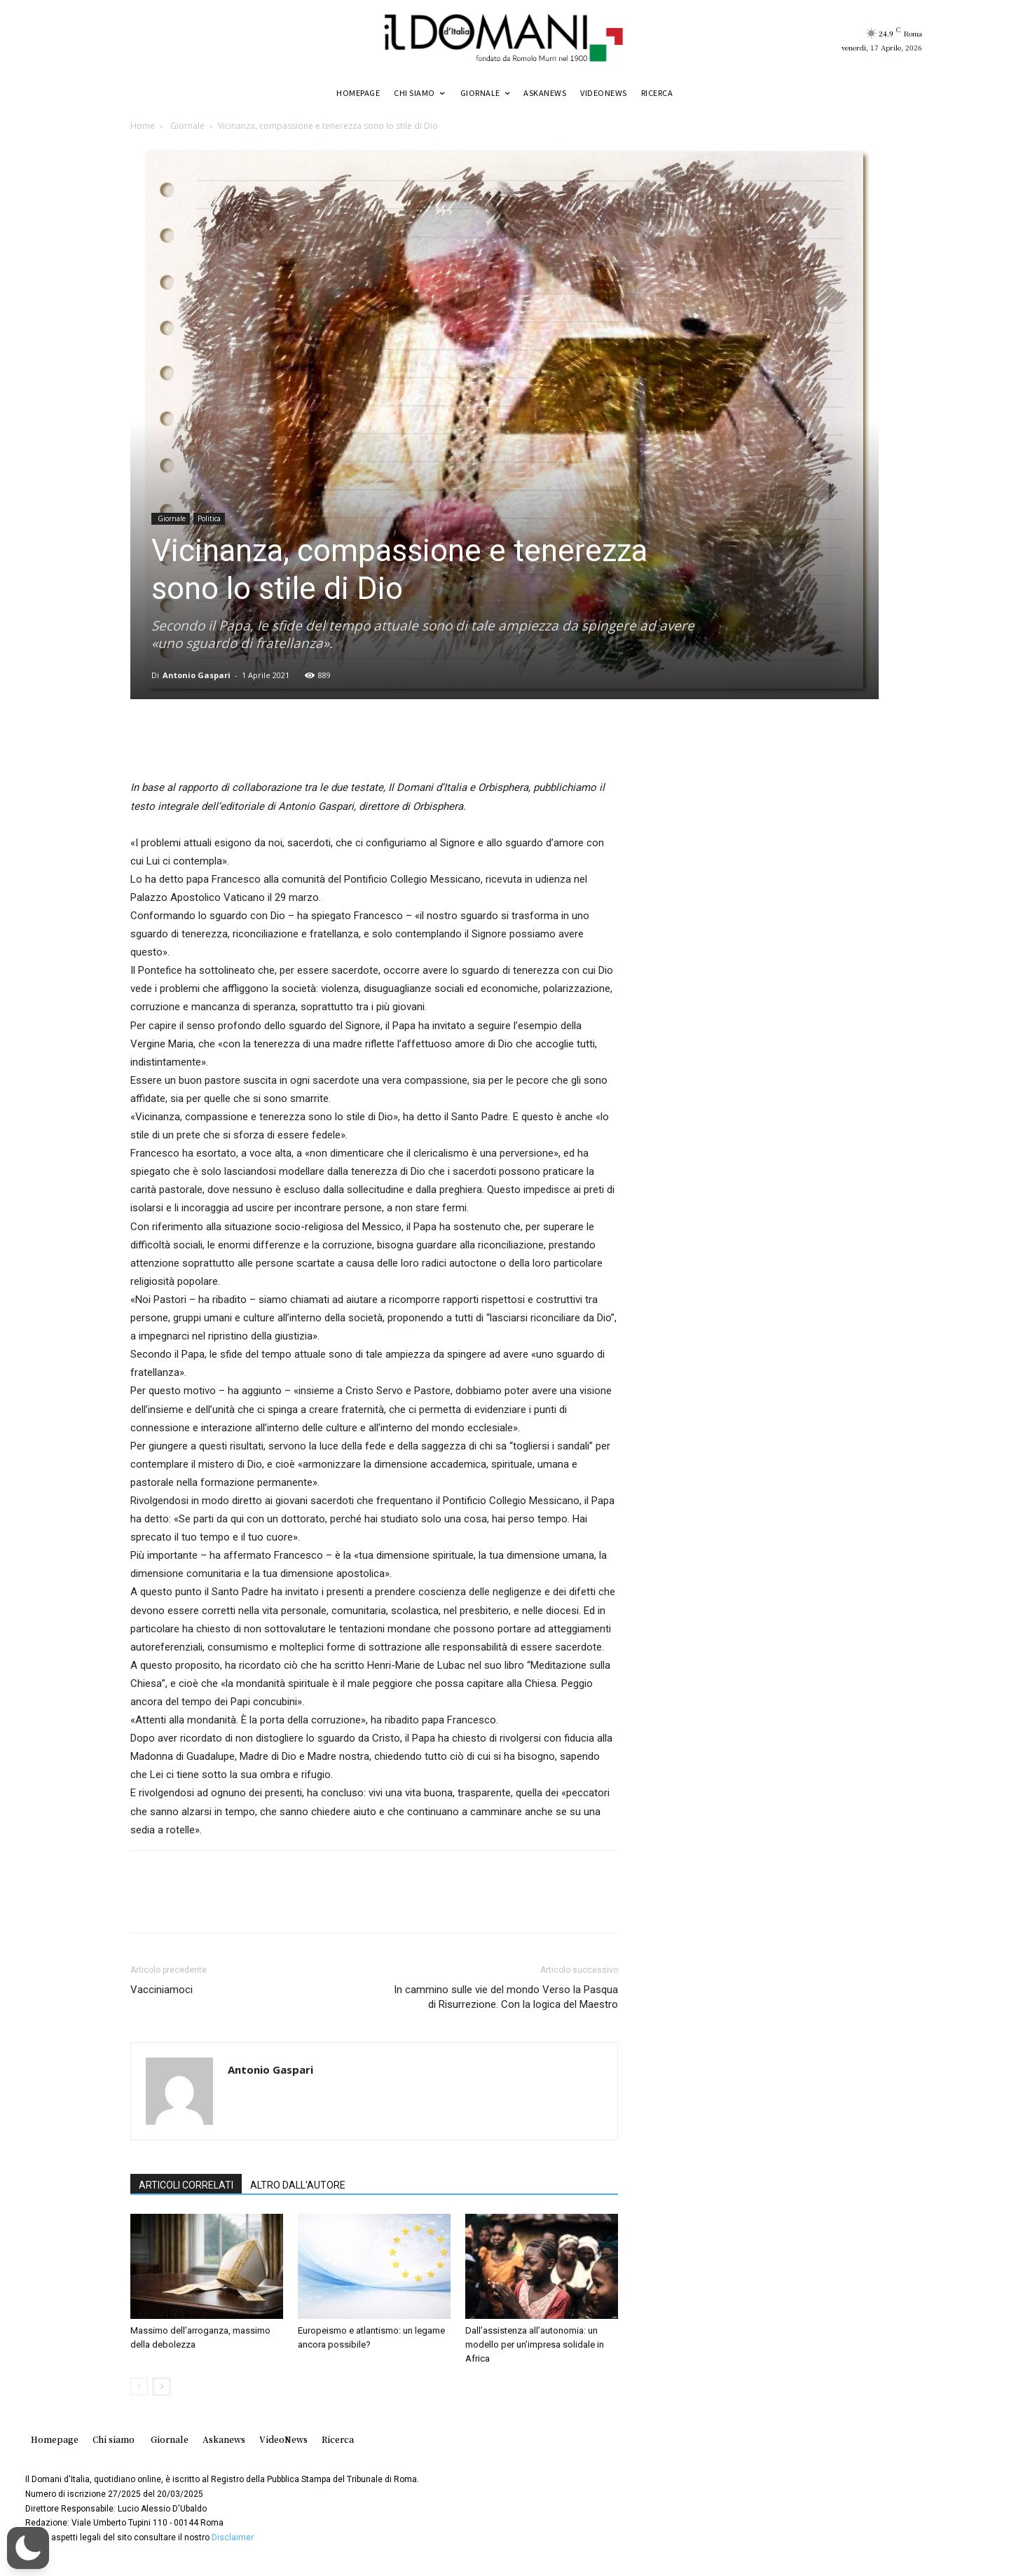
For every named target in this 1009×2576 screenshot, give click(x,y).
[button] (28, 2548)
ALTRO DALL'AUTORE (297, 2185)
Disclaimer (233, 2537)
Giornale (186, 126)
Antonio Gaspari (197, 675)
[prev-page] (139, 2386)
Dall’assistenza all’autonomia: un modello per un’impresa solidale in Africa (534, 2344)
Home (142, 126)
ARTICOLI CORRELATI (186, 2185)
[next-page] (161, 2386)
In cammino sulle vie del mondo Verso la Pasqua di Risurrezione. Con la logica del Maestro (506, 1997)
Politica (209, 518)
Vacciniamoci (161, 1989)
